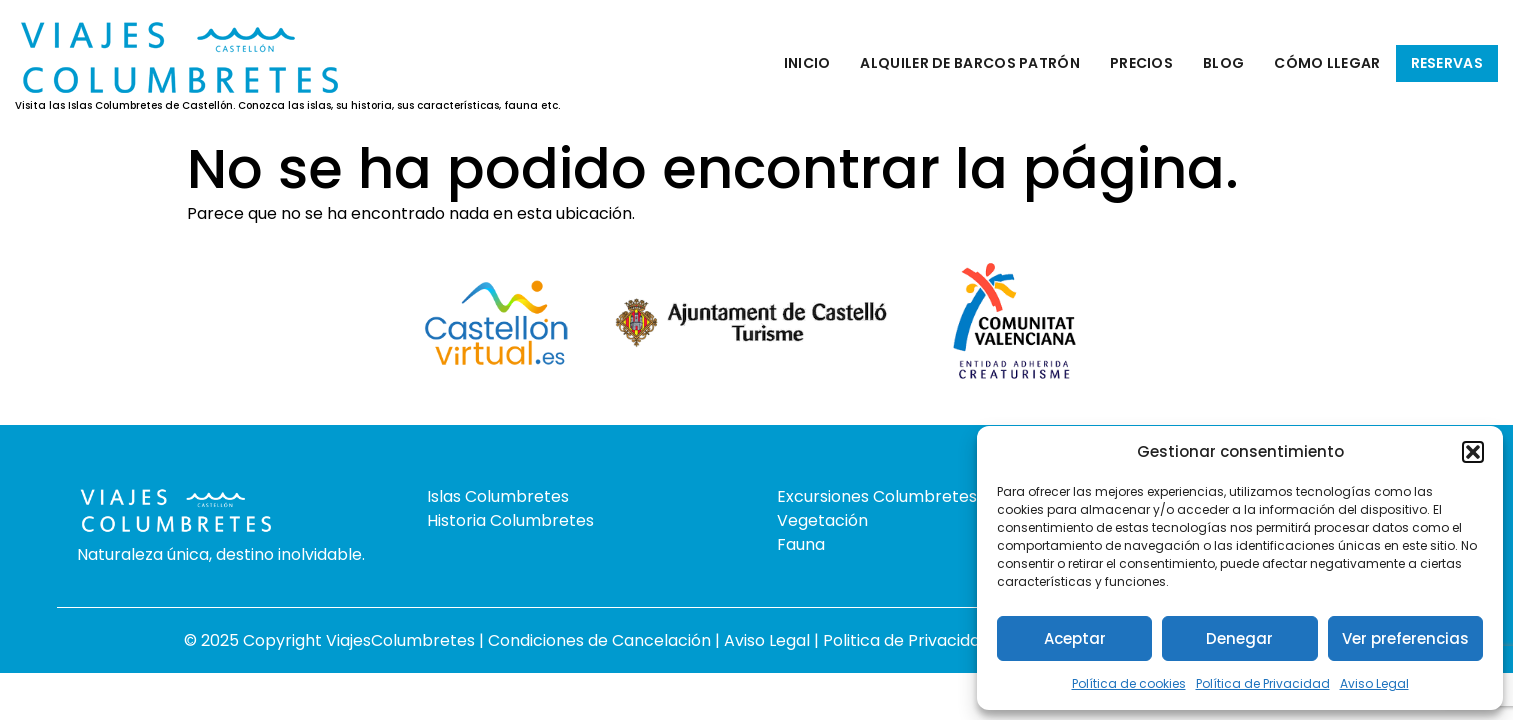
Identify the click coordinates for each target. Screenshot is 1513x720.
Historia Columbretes (510, 520)
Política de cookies (1129, 683)
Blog (1223, 63)
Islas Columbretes (498, 496)
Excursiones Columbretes (877, 496)
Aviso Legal (1374, 683)
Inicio (807, 63)
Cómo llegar (1327, 63)
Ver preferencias (1405, 638)
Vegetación (822, 520)
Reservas (1447, 63)
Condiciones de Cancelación (601, 640)
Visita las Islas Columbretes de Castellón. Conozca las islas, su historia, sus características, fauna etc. (287, 106)
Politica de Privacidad (908, 640)
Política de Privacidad (1263, 683)
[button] (1473, 452)
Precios (1141, 63)
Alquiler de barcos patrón (970, 63)
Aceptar (1075, 638)
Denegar (1239, 638)
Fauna (801, 544)
